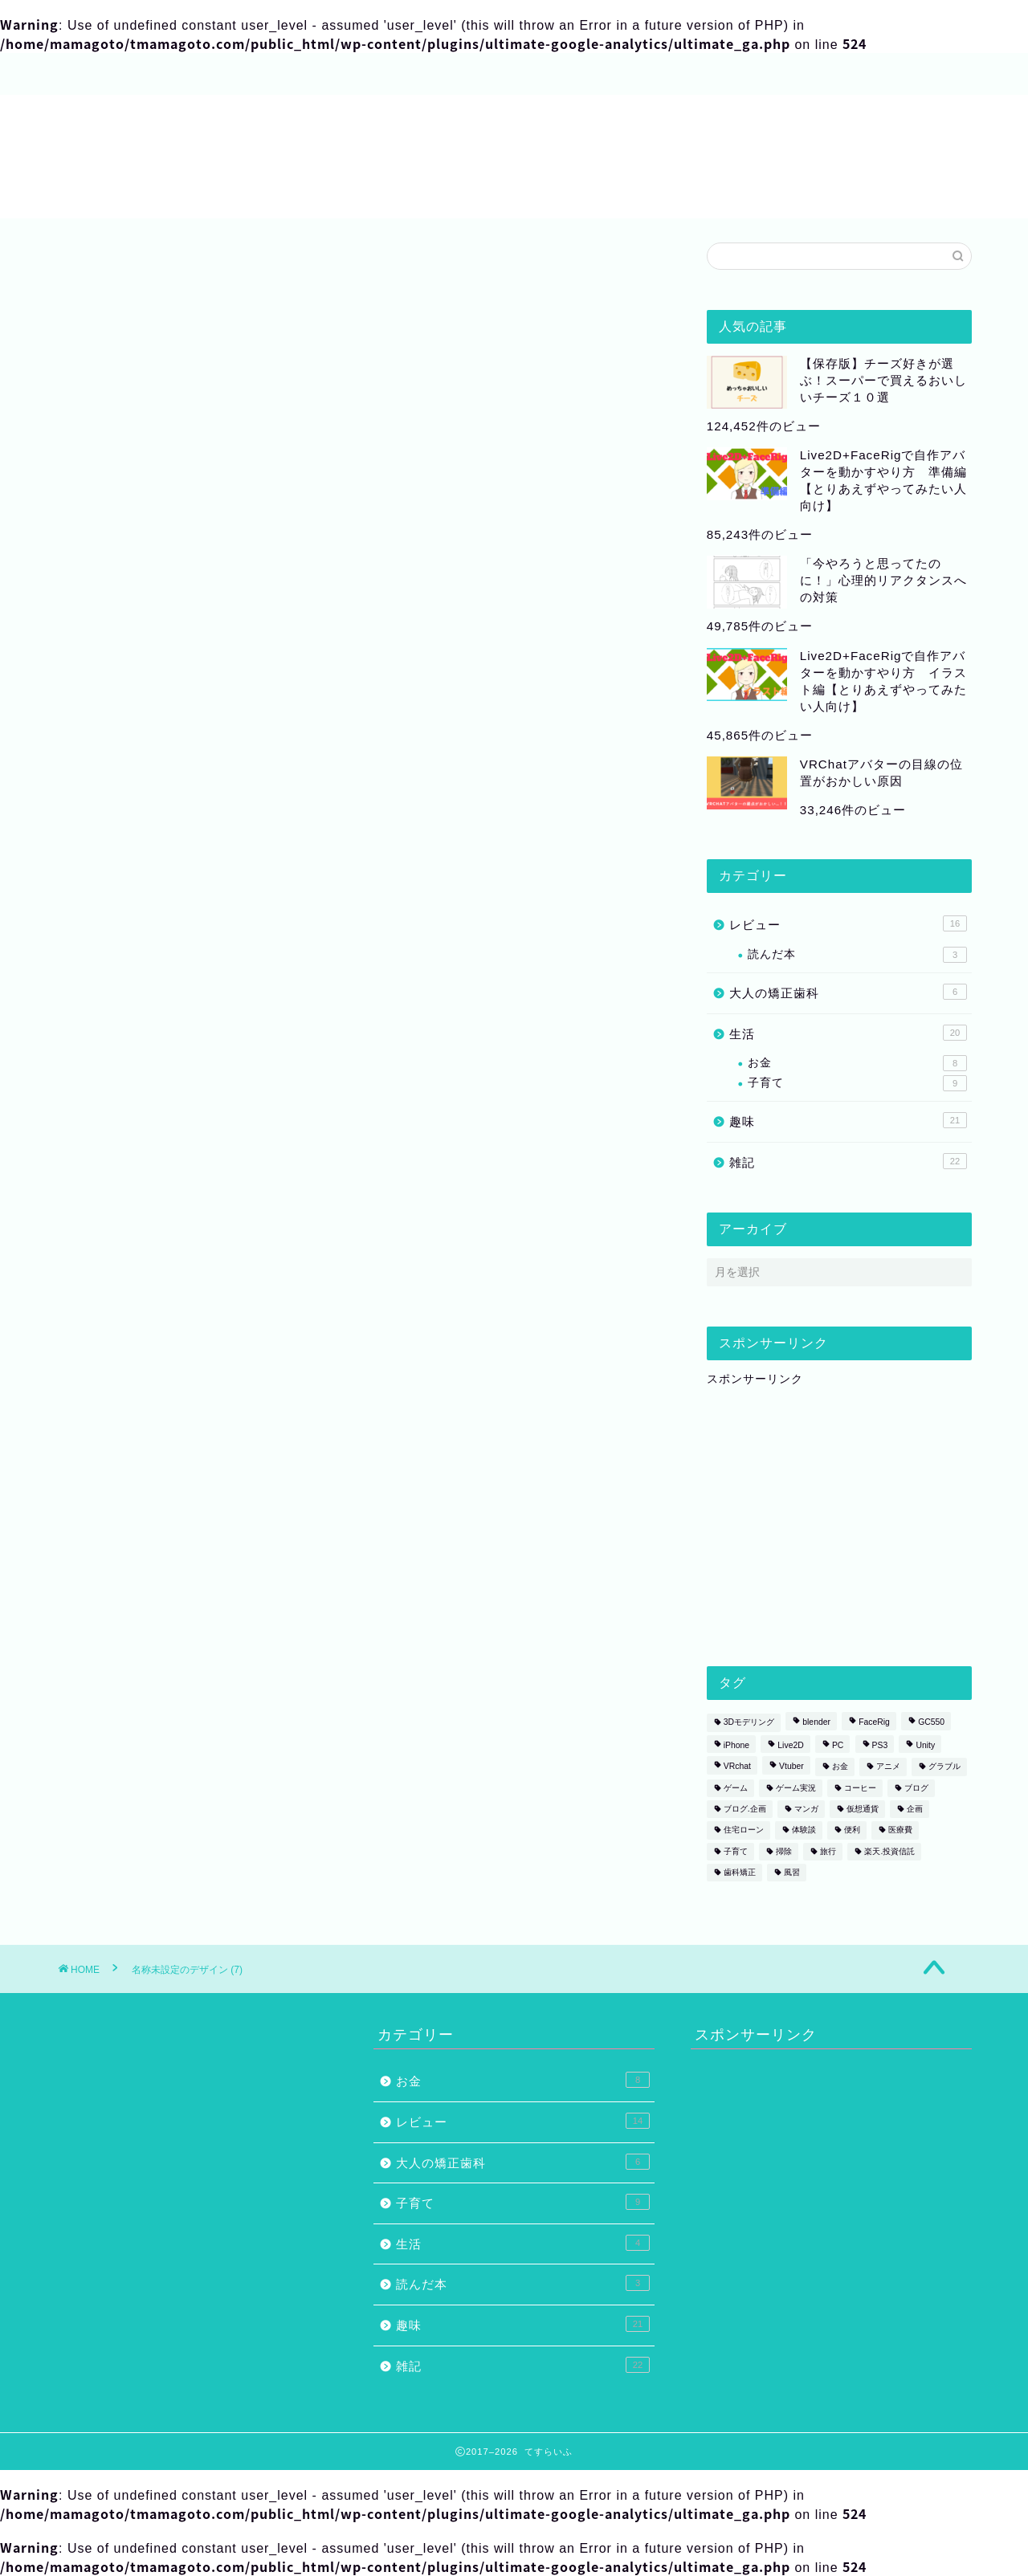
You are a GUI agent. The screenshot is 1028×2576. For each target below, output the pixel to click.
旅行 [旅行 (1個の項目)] (828, 1851)
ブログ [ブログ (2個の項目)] (916, 1787)
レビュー (848, 923)
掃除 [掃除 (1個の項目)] (784, 1851)
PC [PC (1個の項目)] (837, 1745)
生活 (848, 1033)
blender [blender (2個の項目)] (816, 1722)
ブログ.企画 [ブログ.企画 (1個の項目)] (745, 1808)
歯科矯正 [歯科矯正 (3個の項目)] (740, 1872)
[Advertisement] (827, 1523)
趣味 (848, 1120)
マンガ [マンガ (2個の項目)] (806, 1808)
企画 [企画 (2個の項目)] (915, 1808)
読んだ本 (857, 955)
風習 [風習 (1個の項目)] (792, 1872)
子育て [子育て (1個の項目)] (736, 1851)
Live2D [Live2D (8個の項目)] (790, 1745)
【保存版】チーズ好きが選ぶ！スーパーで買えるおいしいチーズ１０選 (883, 380)
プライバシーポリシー (474, 74)
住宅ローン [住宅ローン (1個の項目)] (744, 1830)
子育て (857, 1083)
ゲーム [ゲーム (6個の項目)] (736, 1787)
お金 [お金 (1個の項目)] (840, 1767)
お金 (857, 1063)
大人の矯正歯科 (848, 992)
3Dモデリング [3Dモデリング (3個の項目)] (749, 1722)
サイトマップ (225, 74)
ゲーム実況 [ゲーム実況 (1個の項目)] (796, 1787)
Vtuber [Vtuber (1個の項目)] (791, 1767)
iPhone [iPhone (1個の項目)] (736, 1745)
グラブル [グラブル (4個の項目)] (944, 1767)
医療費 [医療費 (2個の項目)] (900, 1830)
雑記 (848, 1161)
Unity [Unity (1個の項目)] (925, 1745)
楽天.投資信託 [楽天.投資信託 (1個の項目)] (889, 1851)
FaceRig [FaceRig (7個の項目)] (874, 1722)
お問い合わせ (337, 74)
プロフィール (112, 74)
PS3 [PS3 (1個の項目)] (880, 1745)
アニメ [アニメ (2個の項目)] (888, 1767)
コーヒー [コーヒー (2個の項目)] (860, 1787)
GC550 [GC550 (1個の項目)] (931, 1722)
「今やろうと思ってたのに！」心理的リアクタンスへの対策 (883, 580)
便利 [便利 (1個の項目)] (852, 1830)
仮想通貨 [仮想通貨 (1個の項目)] (862, 1808)
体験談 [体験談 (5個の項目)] (804, 1830)
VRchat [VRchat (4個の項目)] (737, 1767)
